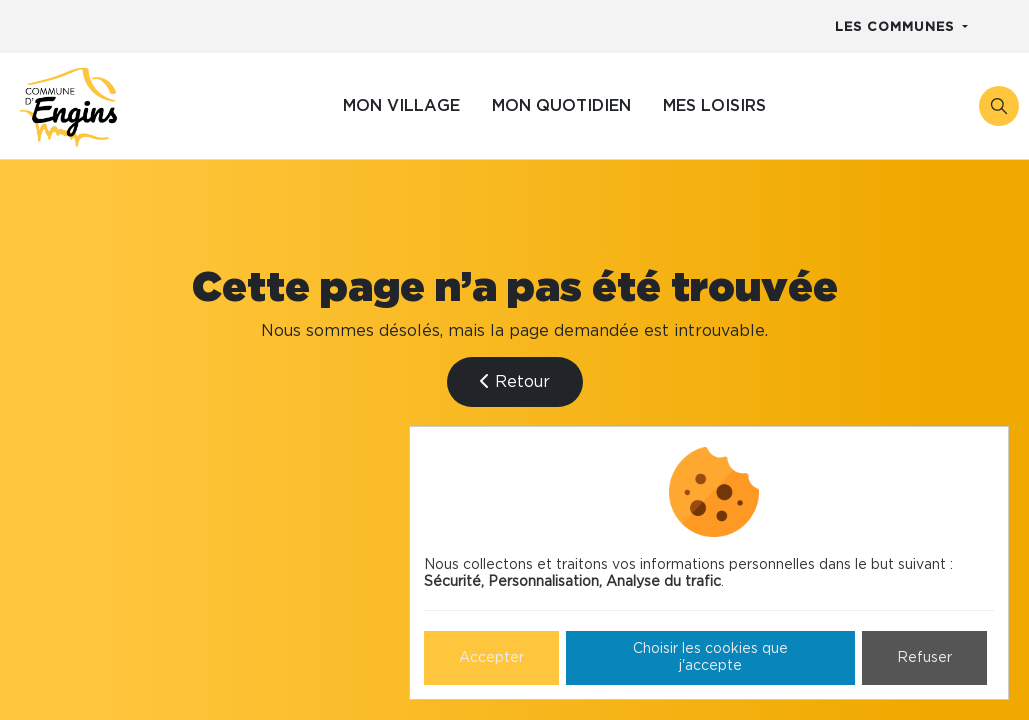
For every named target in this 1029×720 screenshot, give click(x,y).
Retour (515, 381)
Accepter (491, 658)
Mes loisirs (714, 106)
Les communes (897, 27)
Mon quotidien (561, 106)
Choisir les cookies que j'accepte (710, 657)
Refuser (924, 658)
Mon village (401, 106)
